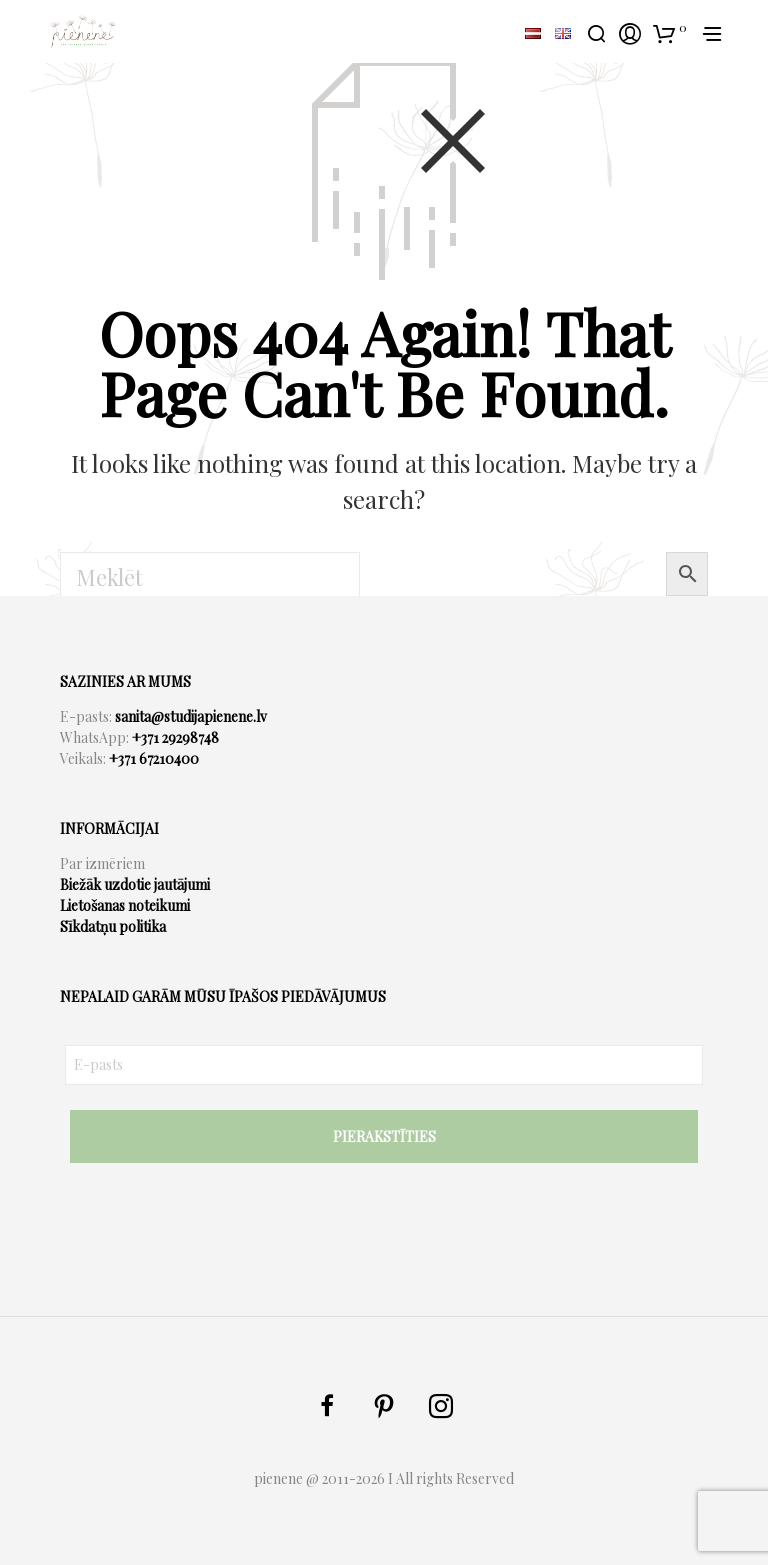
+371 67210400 (154, 758)
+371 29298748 (175, 737)
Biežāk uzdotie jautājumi (135, 884)
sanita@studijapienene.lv (191, 716)
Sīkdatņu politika (113, 926)
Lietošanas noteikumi (125, 905)
